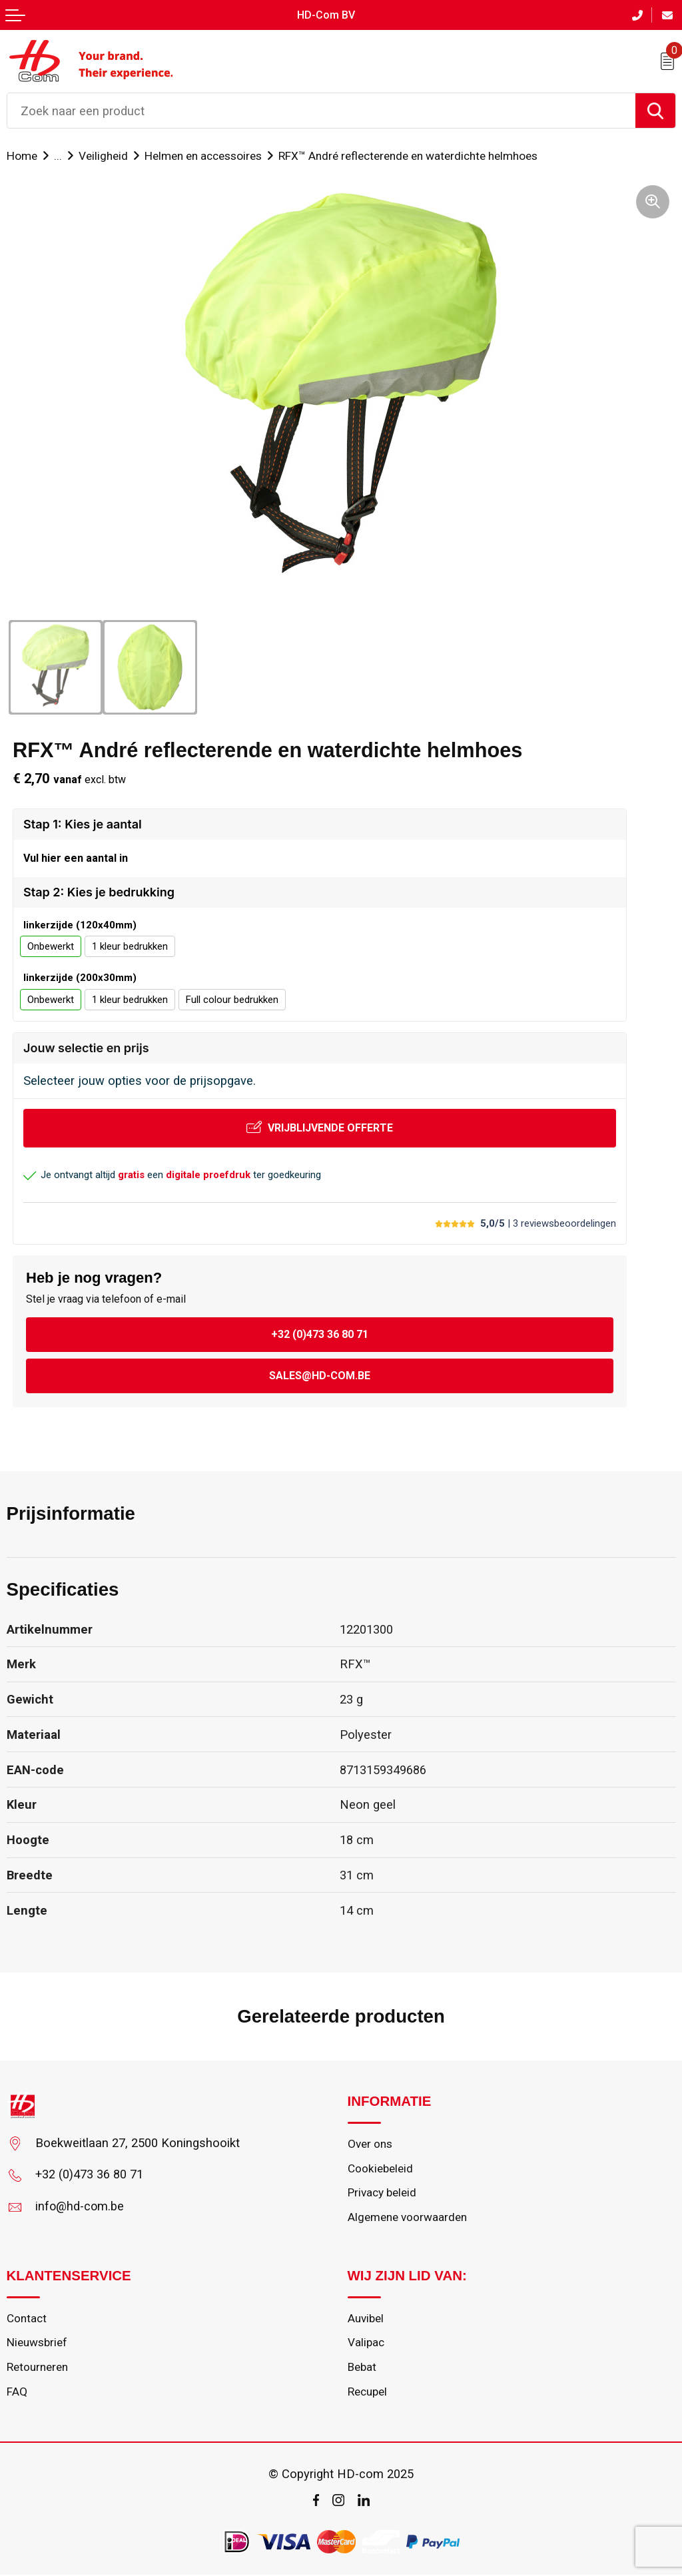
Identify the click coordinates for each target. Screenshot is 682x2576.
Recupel (367, 2393)
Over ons (370, 2144)
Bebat (362, 2369)
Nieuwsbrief (37, 2344)
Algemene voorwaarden (407, 2218)
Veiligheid (103, 155)
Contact (27, 2319)
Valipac (366, 2344)
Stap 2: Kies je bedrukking (98, 892)
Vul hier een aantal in (75, 858)
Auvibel (366, 2319)
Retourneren (37, 2369)
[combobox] (321, 110)
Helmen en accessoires (203, 155)
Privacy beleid (382, 2193)
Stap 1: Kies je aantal (82, 824)
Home (22, 155)
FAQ (17, 2393)
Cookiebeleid (380, 2169)
